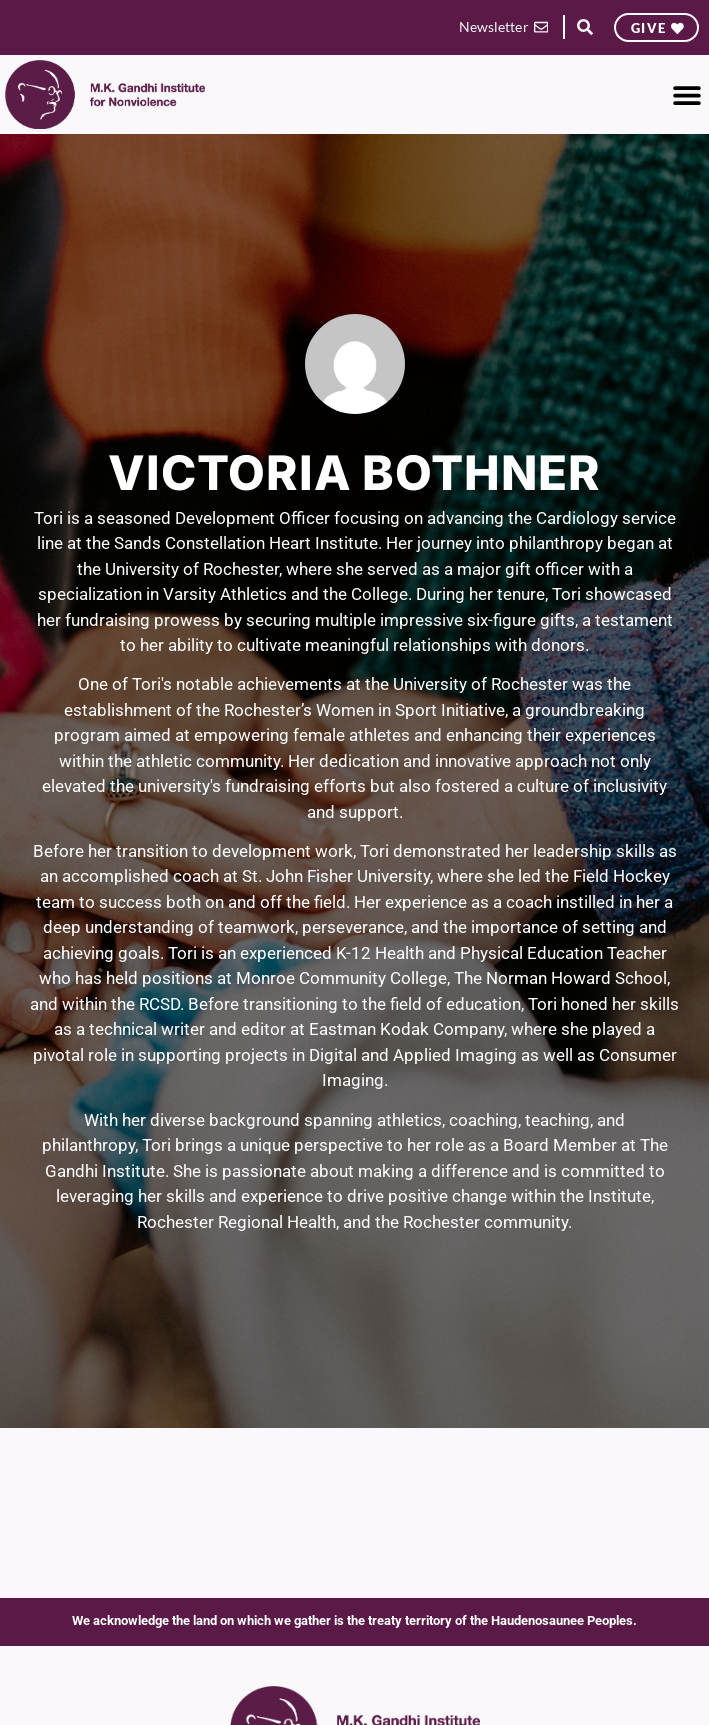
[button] (584, 27)
